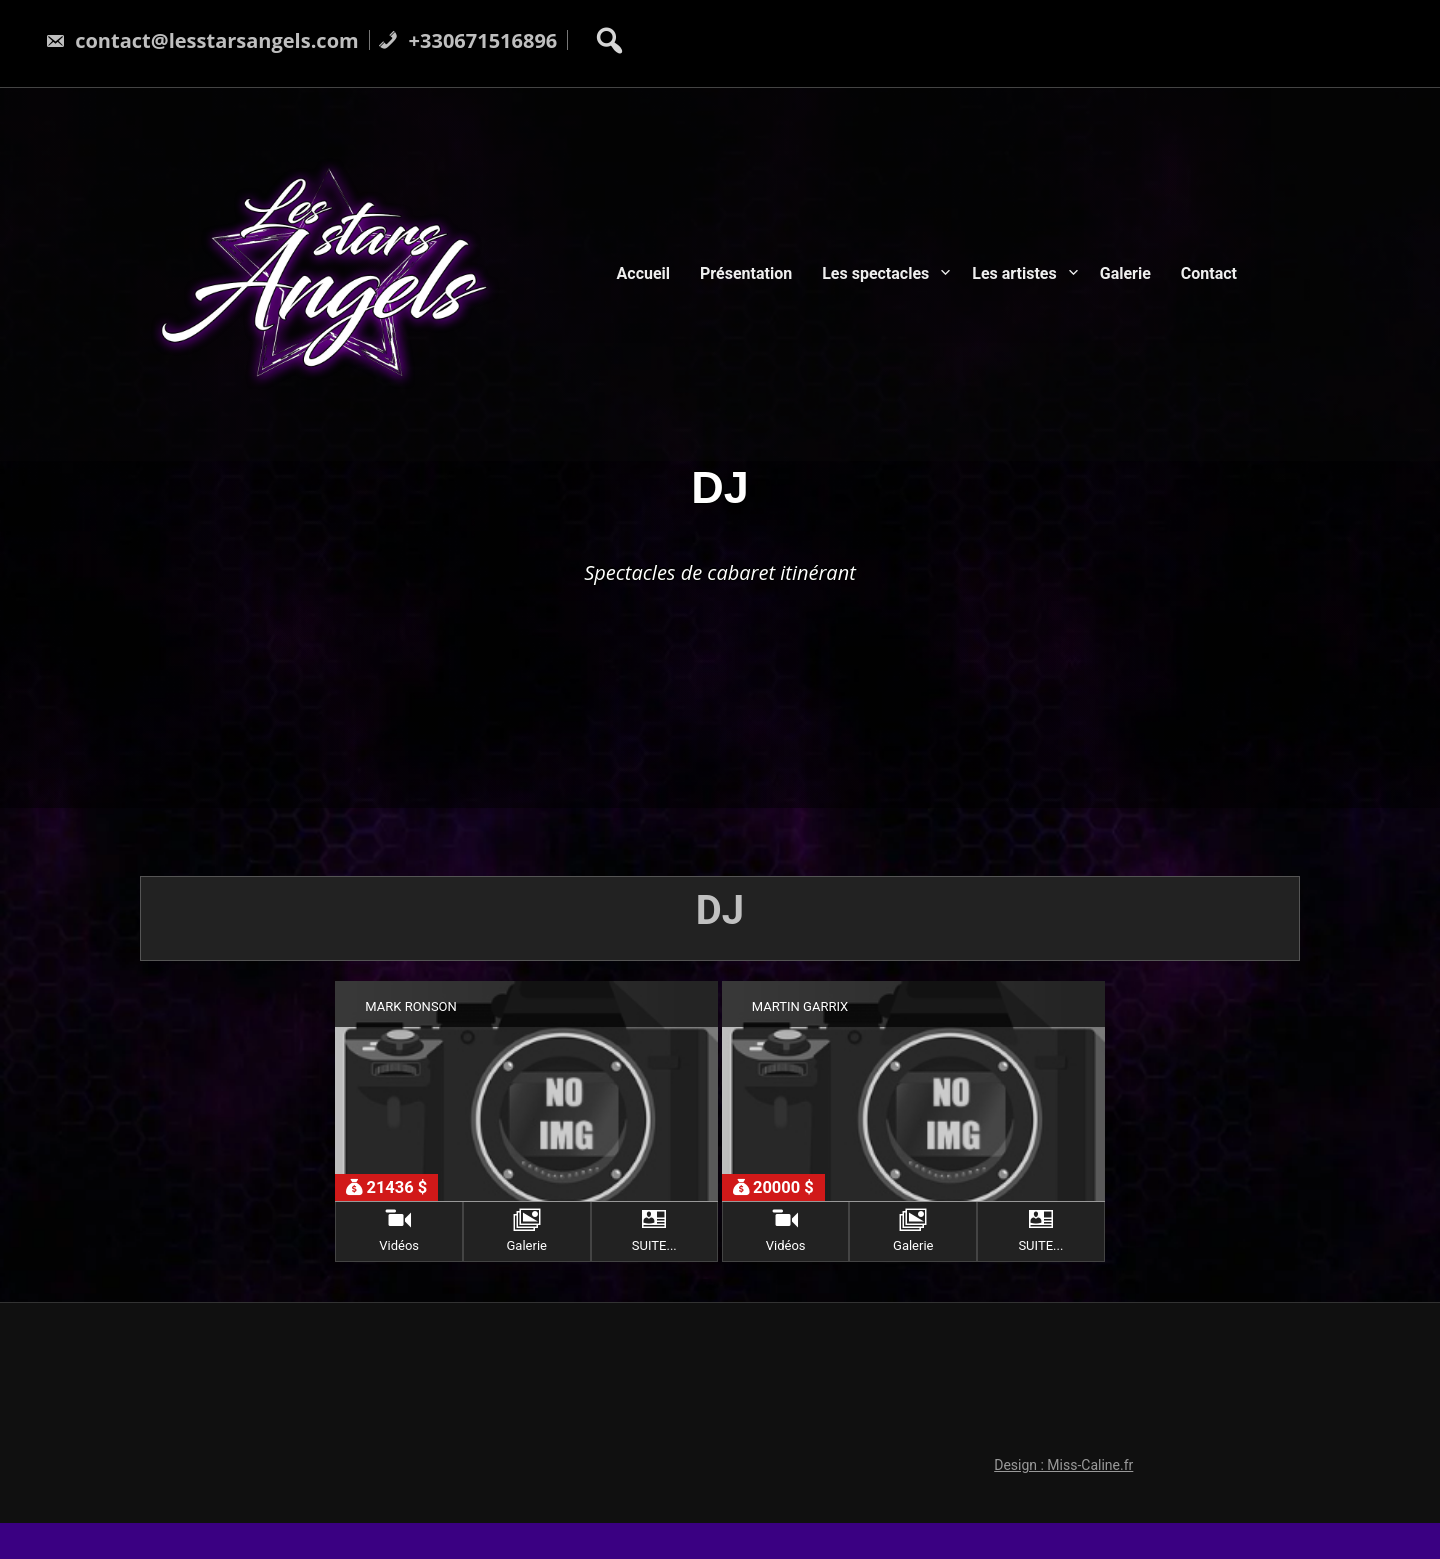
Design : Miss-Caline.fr (1074, 1337)
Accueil (644, 273)
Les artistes (1014, 273)
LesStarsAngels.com (784, 1500)
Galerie (1125, 273)
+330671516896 (467, 40)
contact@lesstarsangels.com (202, 40)
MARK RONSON (411, 1006)
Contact (1209, 273)
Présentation (746, 273)
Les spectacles (875, 273)
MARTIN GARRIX (800, 1006)
